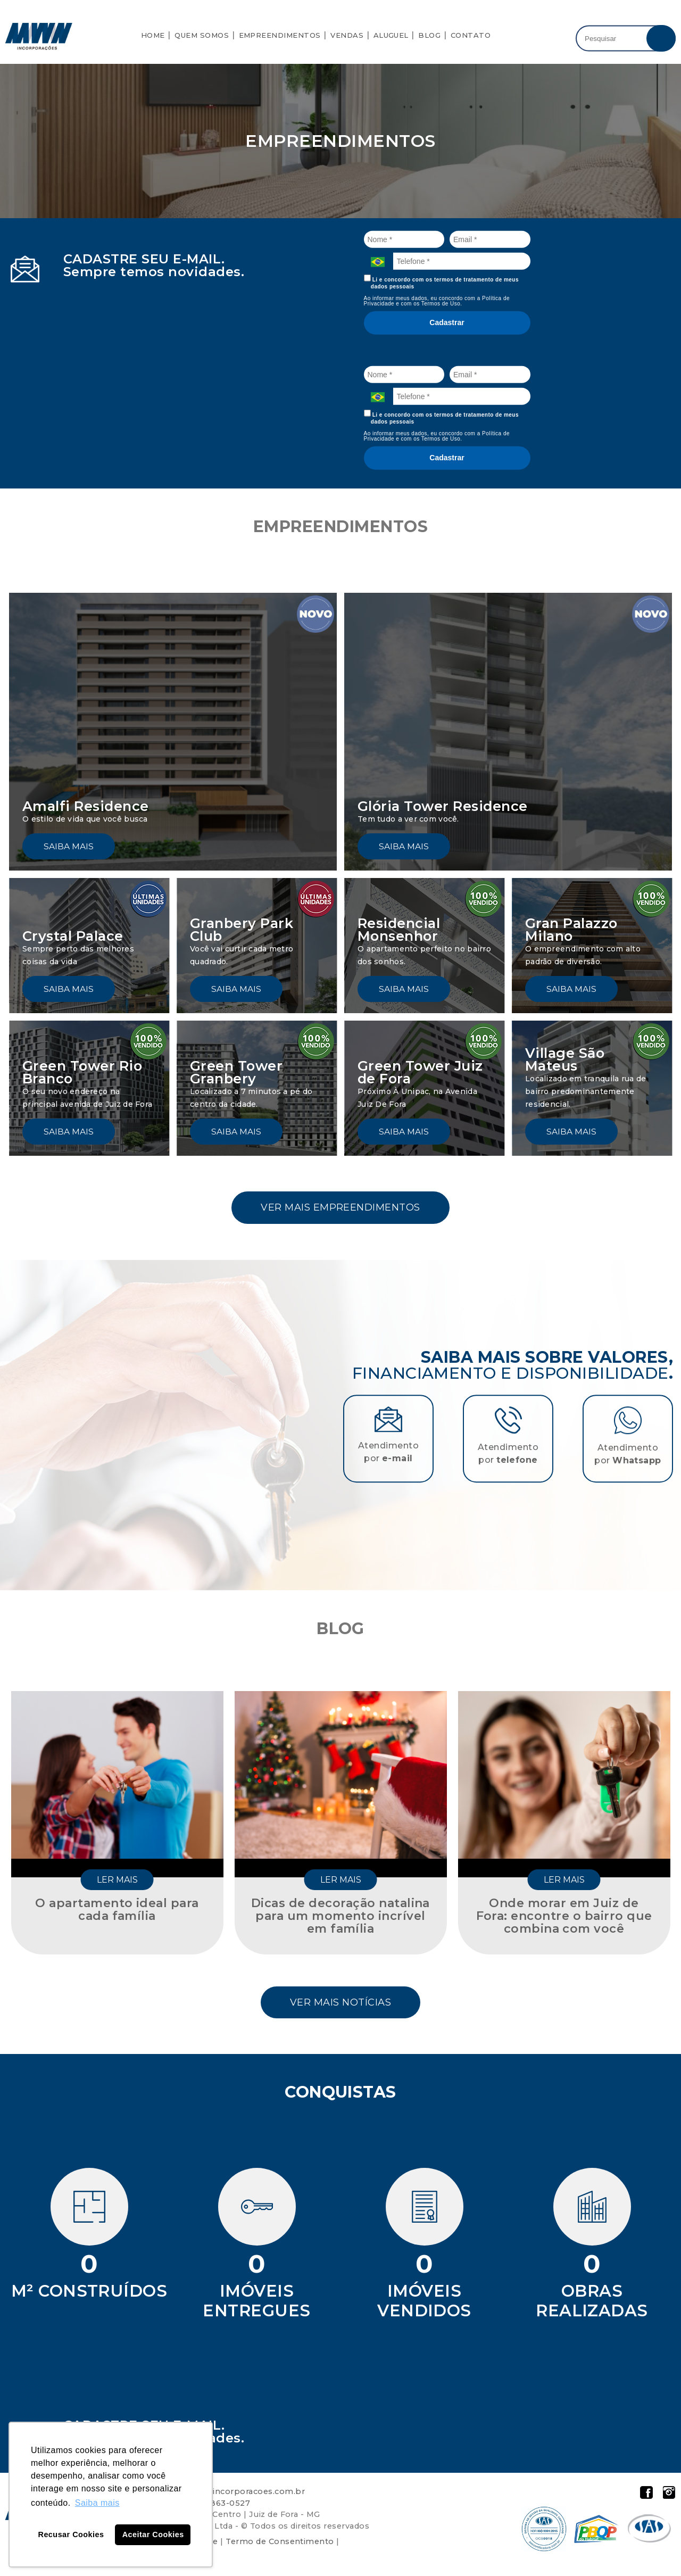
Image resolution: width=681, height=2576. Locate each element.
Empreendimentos (280, 35)
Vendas (346, 35)
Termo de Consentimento (280, 2544)
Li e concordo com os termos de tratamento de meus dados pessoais (441, 282)
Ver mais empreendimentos (340, 1208)
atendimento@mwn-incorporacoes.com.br (215, 2495)
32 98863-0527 (218, 2507)
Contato (471, 35)
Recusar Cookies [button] (71, 2534)
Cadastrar (446, 322)
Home (153, 35)
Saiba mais (69, 846)
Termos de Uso (441, 304)
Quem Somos (202, 35)
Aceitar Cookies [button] (153, 2534)
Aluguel (391, 35)
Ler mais (117, 1882)
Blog (429, 35)
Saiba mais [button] (97, 2502)
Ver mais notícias (340, 2005)
